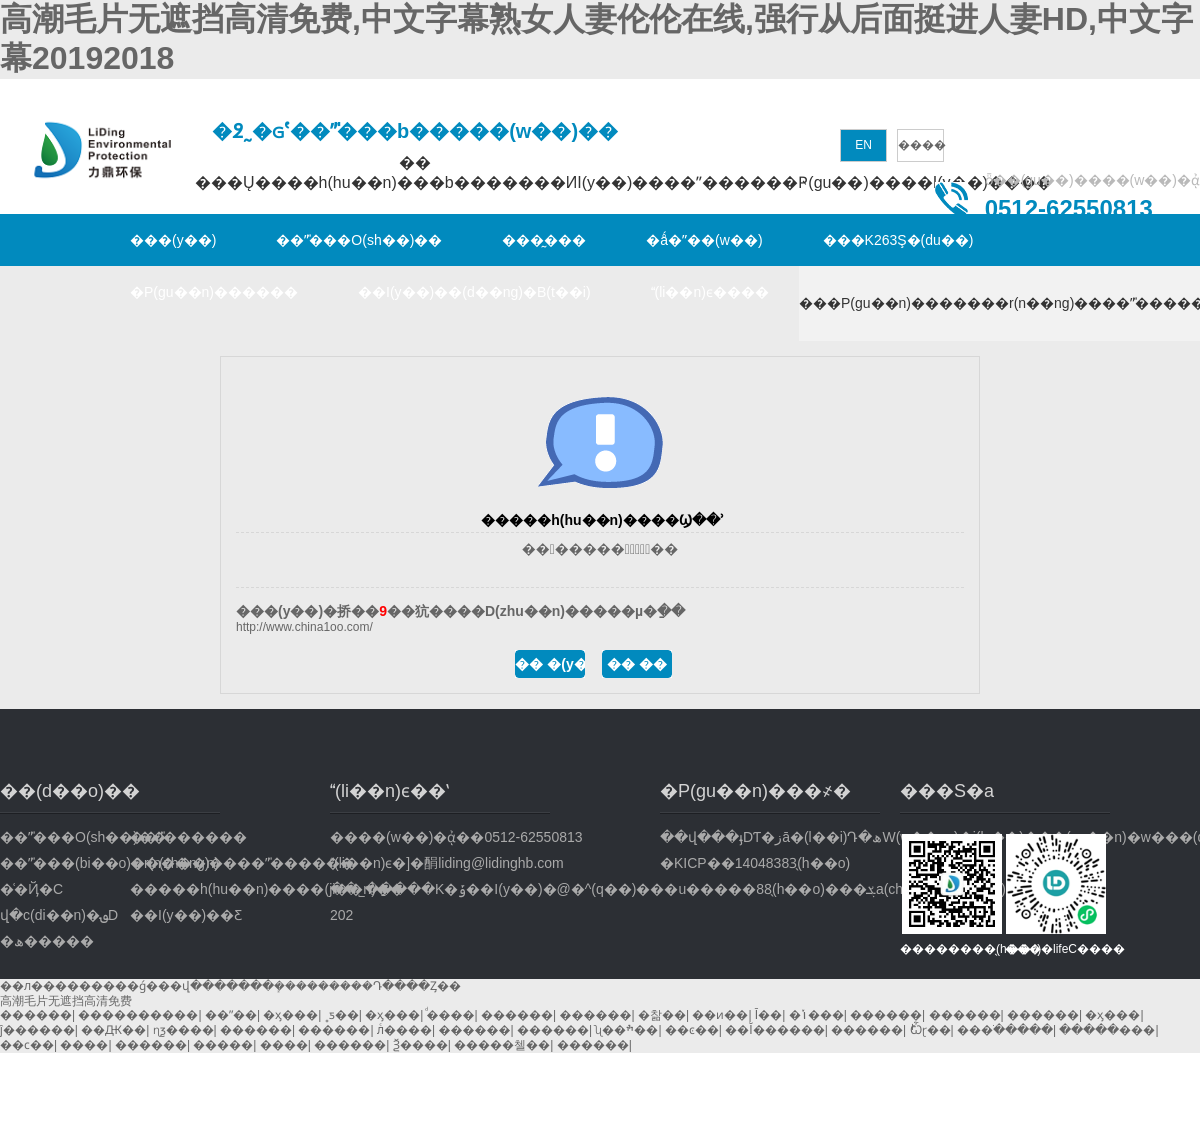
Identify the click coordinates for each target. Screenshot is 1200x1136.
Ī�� (768, 1015)
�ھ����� (47, 941)
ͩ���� (451, 1015)
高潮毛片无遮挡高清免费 (66, 1001)
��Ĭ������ (774, 1030)
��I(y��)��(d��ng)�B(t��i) (474, 292)
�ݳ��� (816, 1015)
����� (223, 1045)
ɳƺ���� (183, 1030)
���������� (138, 1015)
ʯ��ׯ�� (626, 1030)
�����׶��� (1107, 1030)
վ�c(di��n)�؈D (59, 915)
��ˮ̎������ (188, 837)
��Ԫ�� (113, 1030)
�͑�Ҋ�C (31, 889)
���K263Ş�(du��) (898, 240)
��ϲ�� (27, 1045)
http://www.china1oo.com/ (304, 627)
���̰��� (544, 240)
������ (36, 1015)
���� (922, 145)
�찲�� (662, 1015)
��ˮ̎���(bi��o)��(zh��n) (65, 863)
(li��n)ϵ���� (710, 292)
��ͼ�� (692, 1030)
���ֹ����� (1005, 1030)
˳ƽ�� (342, 1015)
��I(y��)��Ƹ (186, 915)
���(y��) (173, 240)
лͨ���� (404, 1030)
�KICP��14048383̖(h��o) (755, 863)
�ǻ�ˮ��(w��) (704, 240)
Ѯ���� (420, 1045)
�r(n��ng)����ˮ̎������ (195, 863)
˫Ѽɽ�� (930, 1030)
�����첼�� (502, 1045)
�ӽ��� (290, 1015)
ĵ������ (37, 1030)
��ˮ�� (231, 1015)
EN (863, 145)
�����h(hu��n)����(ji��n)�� (195, 889)
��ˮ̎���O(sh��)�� (359, 240)
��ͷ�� (720, 1015)
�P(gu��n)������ (214, 292)
